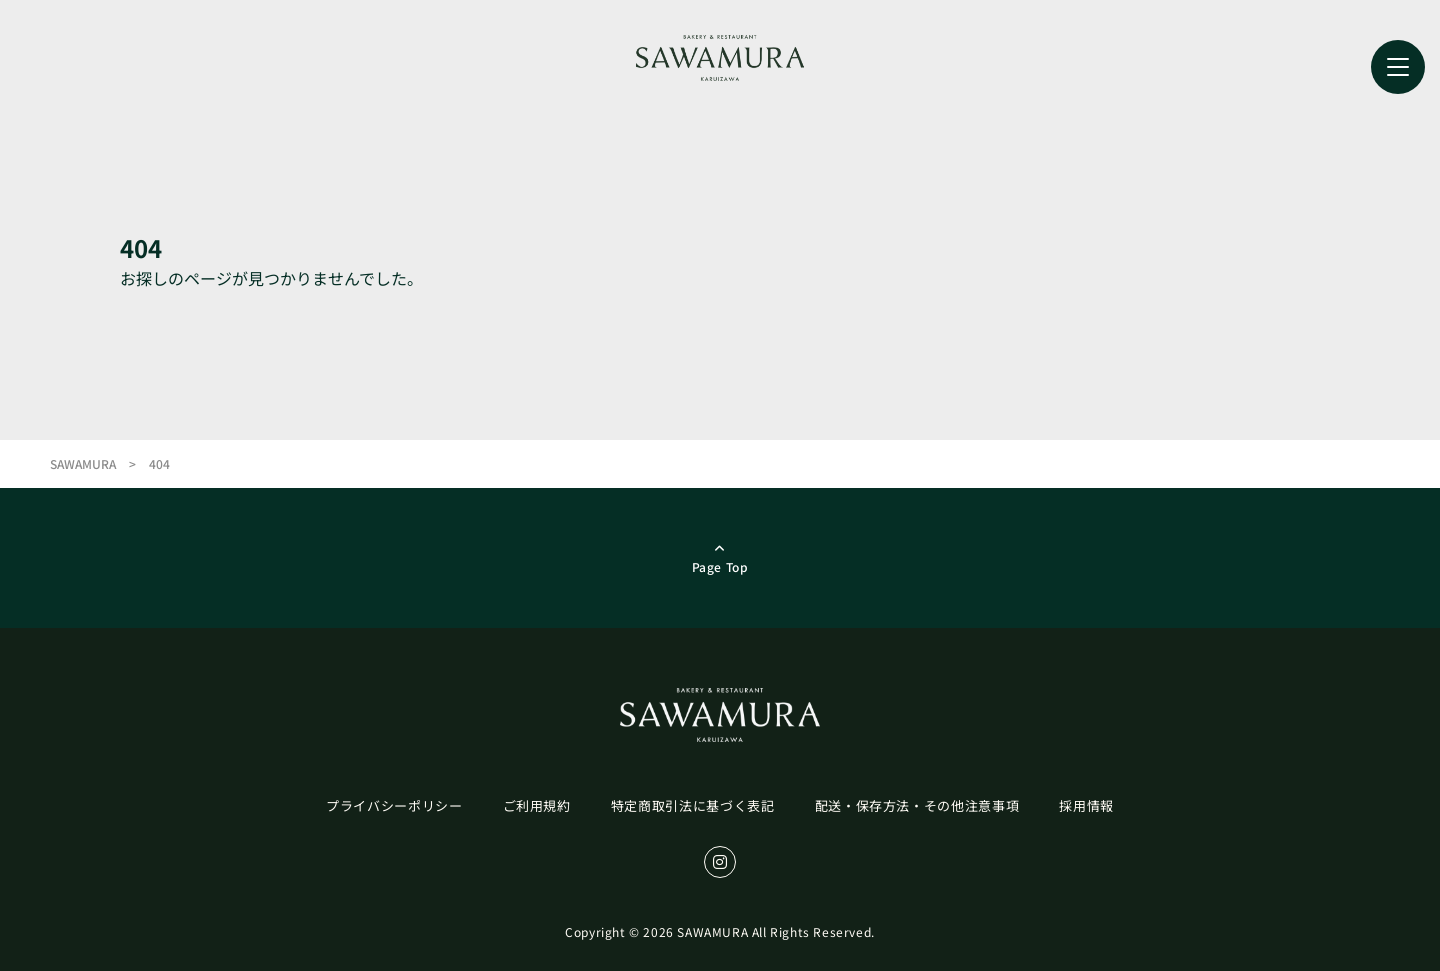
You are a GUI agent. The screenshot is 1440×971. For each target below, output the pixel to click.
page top (720, 566)
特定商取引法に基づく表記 (693, 805)
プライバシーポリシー (394, 805)
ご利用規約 (537, 805)
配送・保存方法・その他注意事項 (917, 805)
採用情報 (1086, 805)
